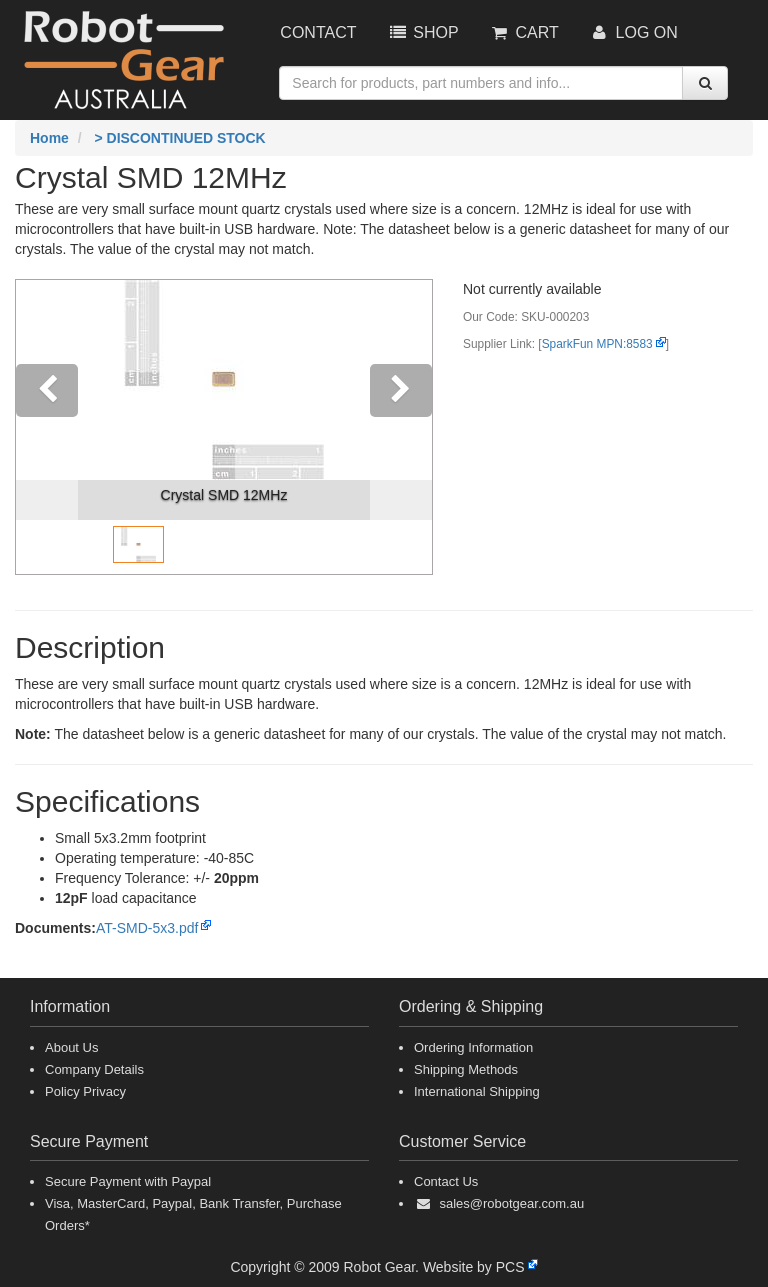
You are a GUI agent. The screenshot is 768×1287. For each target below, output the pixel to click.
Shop (422, 32)
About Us (71, 1047)
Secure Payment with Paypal (128, 1181)
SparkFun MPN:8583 (597, 344)
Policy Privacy (85, 1091)
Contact (318, 32)
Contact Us (446, 1181)
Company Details (94, 1069)
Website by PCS (474, 1267)
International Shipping (477, 1091)
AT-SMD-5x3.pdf (147, 928)
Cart (524, 32)
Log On (633, 32)
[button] (47, 427)
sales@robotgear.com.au (511, 1203)
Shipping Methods (466, 1069)
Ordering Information (473, 1047)
